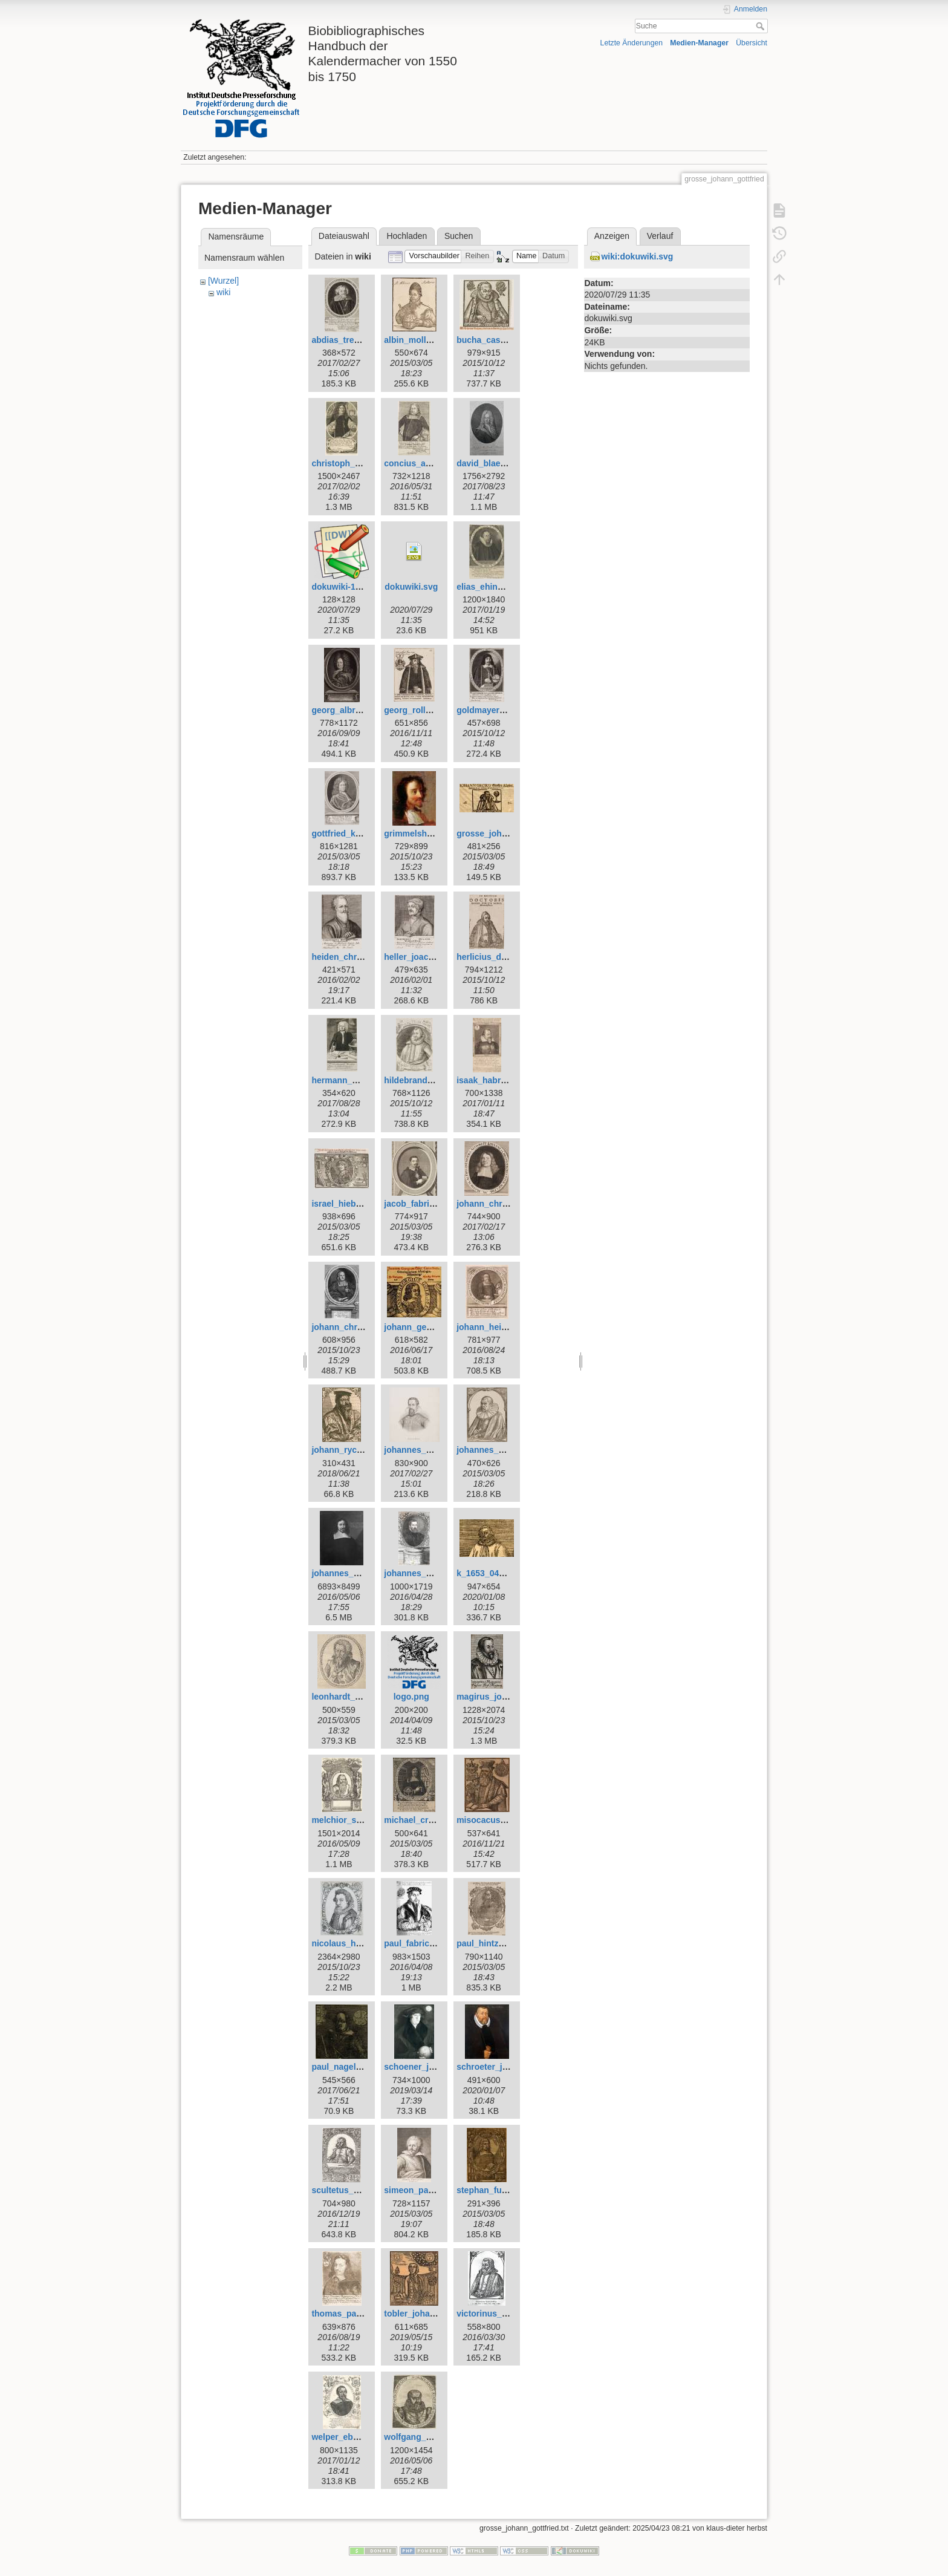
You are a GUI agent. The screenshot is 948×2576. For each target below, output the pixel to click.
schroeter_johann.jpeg (501, 2067)
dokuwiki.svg (411, 587)
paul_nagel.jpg (341, 2067)
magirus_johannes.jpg (501, 1696)
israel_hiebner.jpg (347, 1203)
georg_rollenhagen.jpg (429, 710)
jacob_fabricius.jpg (422, 1203)
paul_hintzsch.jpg (492, 1943)
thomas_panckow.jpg (354, 2313)
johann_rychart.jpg (349, 1450)
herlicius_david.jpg (494, 957)
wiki (223, 292)
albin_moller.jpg (416, 340)
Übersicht (751, 43)
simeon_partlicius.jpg (427, 2190)
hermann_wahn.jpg (350, 1080)
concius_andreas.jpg (426, 463)
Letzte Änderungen (631, 43)
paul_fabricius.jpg (420, 1943)
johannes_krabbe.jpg (498, 1450)
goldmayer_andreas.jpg (503, 710)
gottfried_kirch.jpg (348, 833)
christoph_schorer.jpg (355, 463)
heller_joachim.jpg (421, 957)
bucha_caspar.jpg (492, 340)
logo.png (411, 1696)
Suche (761, 26)
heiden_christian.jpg (352, 957)
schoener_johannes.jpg (431, 2067)
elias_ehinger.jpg (490, 587)
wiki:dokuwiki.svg (637, 256)
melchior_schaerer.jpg (356, 1820)
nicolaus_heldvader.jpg (358, 1943)
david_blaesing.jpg (494, 463)
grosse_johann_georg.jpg (508, 833)
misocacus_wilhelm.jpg (503, 1820)
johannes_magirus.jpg (356, 1573)
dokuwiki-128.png (346, 587)
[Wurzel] (223, 280)
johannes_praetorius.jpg (433, 1573)
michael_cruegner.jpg (427, 1820)
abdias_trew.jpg (343, 340)
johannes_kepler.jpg (425, 1450)
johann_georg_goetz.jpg (433, 1327)
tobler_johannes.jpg (424, 2313)
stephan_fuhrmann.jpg (502, 2190)
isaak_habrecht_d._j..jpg (505, 1080)
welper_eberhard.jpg (352, 2437)
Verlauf (660, 236)
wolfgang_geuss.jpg (425, 2437)
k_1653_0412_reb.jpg (498, 1573)
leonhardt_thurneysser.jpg (364, 1696)
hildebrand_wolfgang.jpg (434, 1080)
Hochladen (406, 236)
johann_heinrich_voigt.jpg (509, 1327)
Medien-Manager (699, 43)
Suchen (458, 236)
